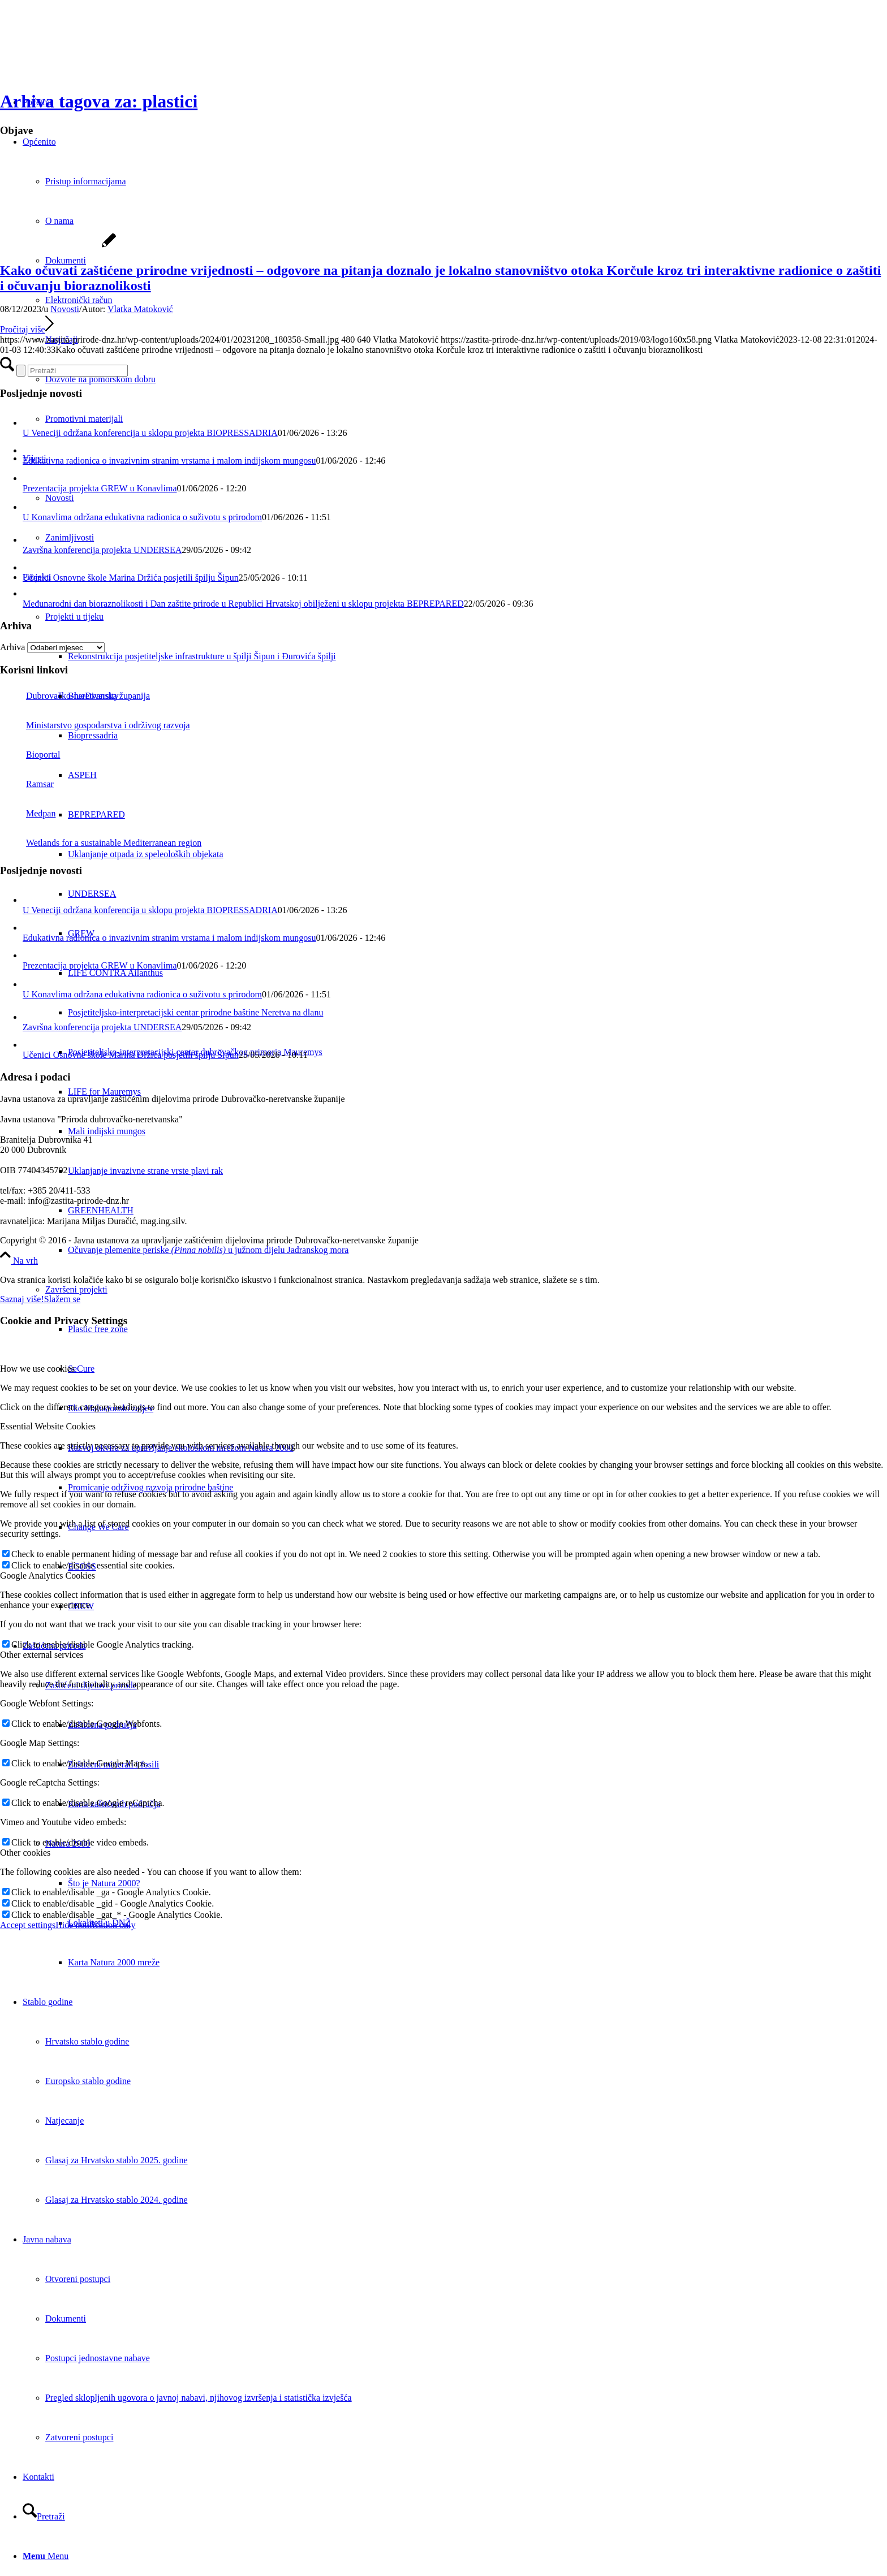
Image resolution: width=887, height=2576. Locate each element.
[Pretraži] (44, 2516)
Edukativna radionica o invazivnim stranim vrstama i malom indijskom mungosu (169, 460)
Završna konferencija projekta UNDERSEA (102, 550)
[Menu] (45, 2556)
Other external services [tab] (41, 1654)
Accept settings (27, 1925)
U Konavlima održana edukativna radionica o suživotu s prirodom (142, 517)
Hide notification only (95, 1925)
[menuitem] (477, 1250)
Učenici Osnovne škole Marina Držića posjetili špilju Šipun (131, 577)
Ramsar (27, 784)
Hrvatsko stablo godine (87, 2041)
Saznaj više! (22, 1299)
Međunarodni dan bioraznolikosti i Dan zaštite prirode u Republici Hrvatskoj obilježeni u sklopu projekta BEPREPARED (243, 603)
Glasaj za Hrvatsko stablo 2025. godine (116, 2160)
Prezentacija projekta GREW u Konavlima (100, 488)
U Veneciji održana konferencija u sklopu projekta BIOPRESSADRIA (150, 433)
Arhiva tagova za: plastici (98, 101)
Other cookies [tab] (25, 1852)
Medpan (27, 813)
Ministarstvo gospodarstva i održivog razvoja (95, 725)
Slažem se (62, 1299)
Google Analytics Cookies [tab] (47, 1575)
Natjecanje (64, 2120)
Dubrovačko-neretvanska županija (75, 696)
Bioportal (30, 754)
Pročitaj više (27, 329)
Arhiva (12, 647)
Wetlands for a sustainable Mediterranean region (100, 843)
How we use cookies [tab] (37, 1368)
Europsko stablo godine (88, 2081)
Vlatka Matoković (140, 309)
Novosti (64, 309)
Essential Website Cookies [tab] (48, 1426)
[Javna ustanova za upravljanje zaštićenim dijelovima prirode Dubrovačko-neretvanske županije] (85, 53)
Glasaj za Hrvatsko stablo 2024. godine (116, 2200)
